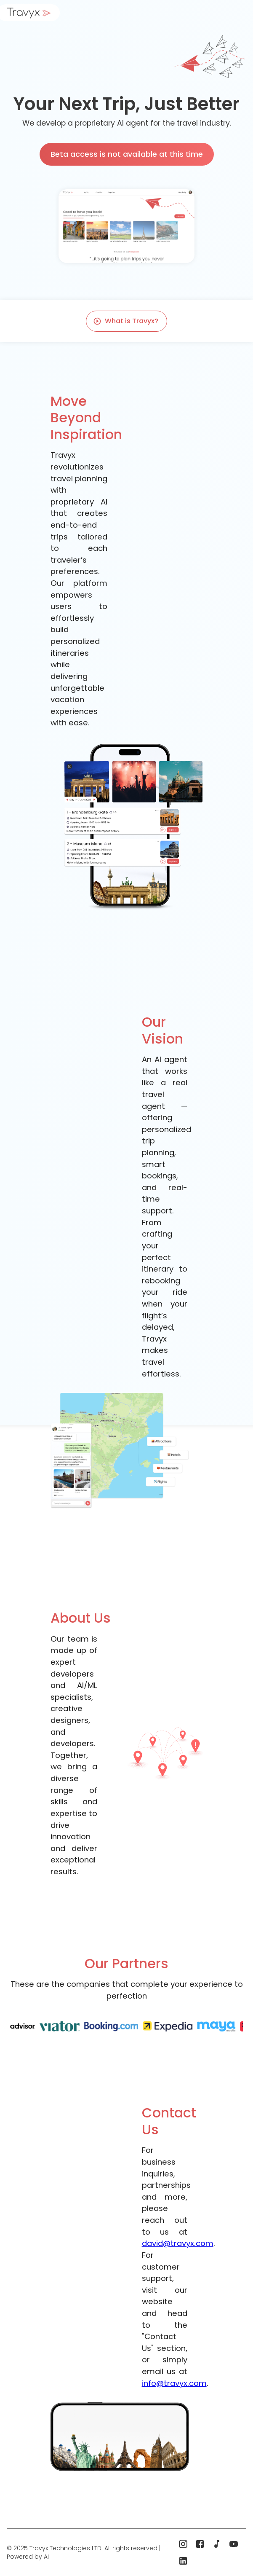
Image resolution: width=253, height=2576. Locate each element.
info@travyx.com (174, 2383)
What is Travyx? (126, 321)
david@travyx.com (177, 2243)
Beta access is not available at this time (127, 154)
